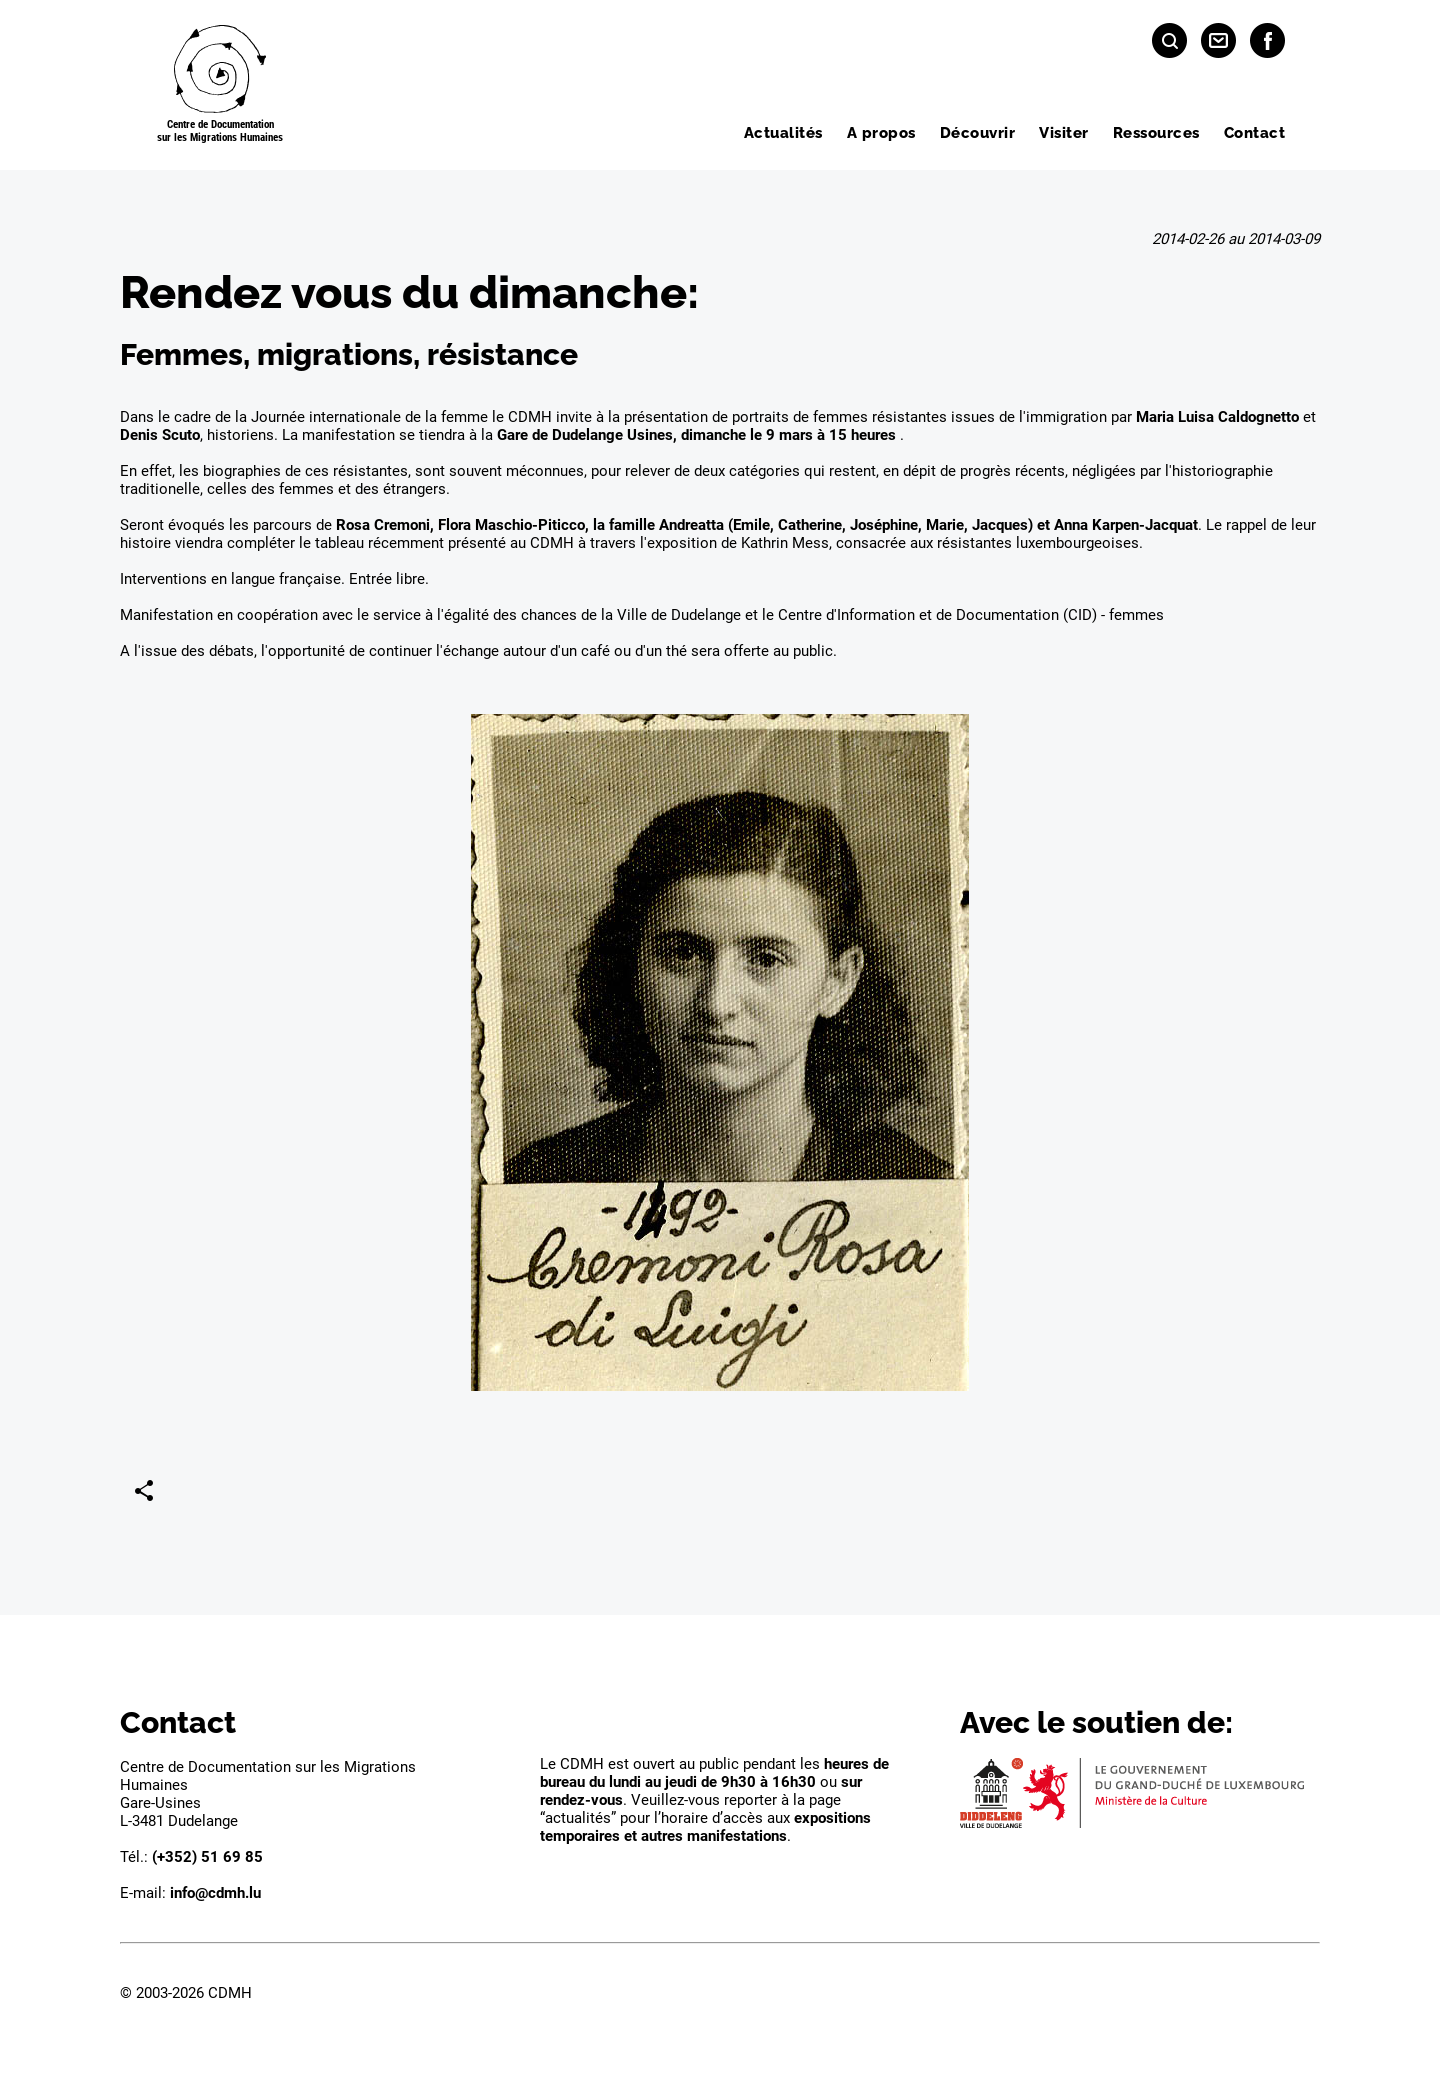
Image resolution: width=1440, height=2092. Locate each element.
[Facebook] (1267, 40)
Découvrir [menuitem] (978, 133)
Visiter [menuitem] (1064, 133)
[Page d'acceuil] (220, 85)
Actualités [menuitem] (783, 133)
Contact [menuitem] (1255, 133)
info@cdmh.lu (215, 1893)
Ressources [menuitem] (1156, 133)
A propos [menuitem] (881, 133)
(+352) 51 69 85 (207, 1857)
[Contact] (1218, 40)
